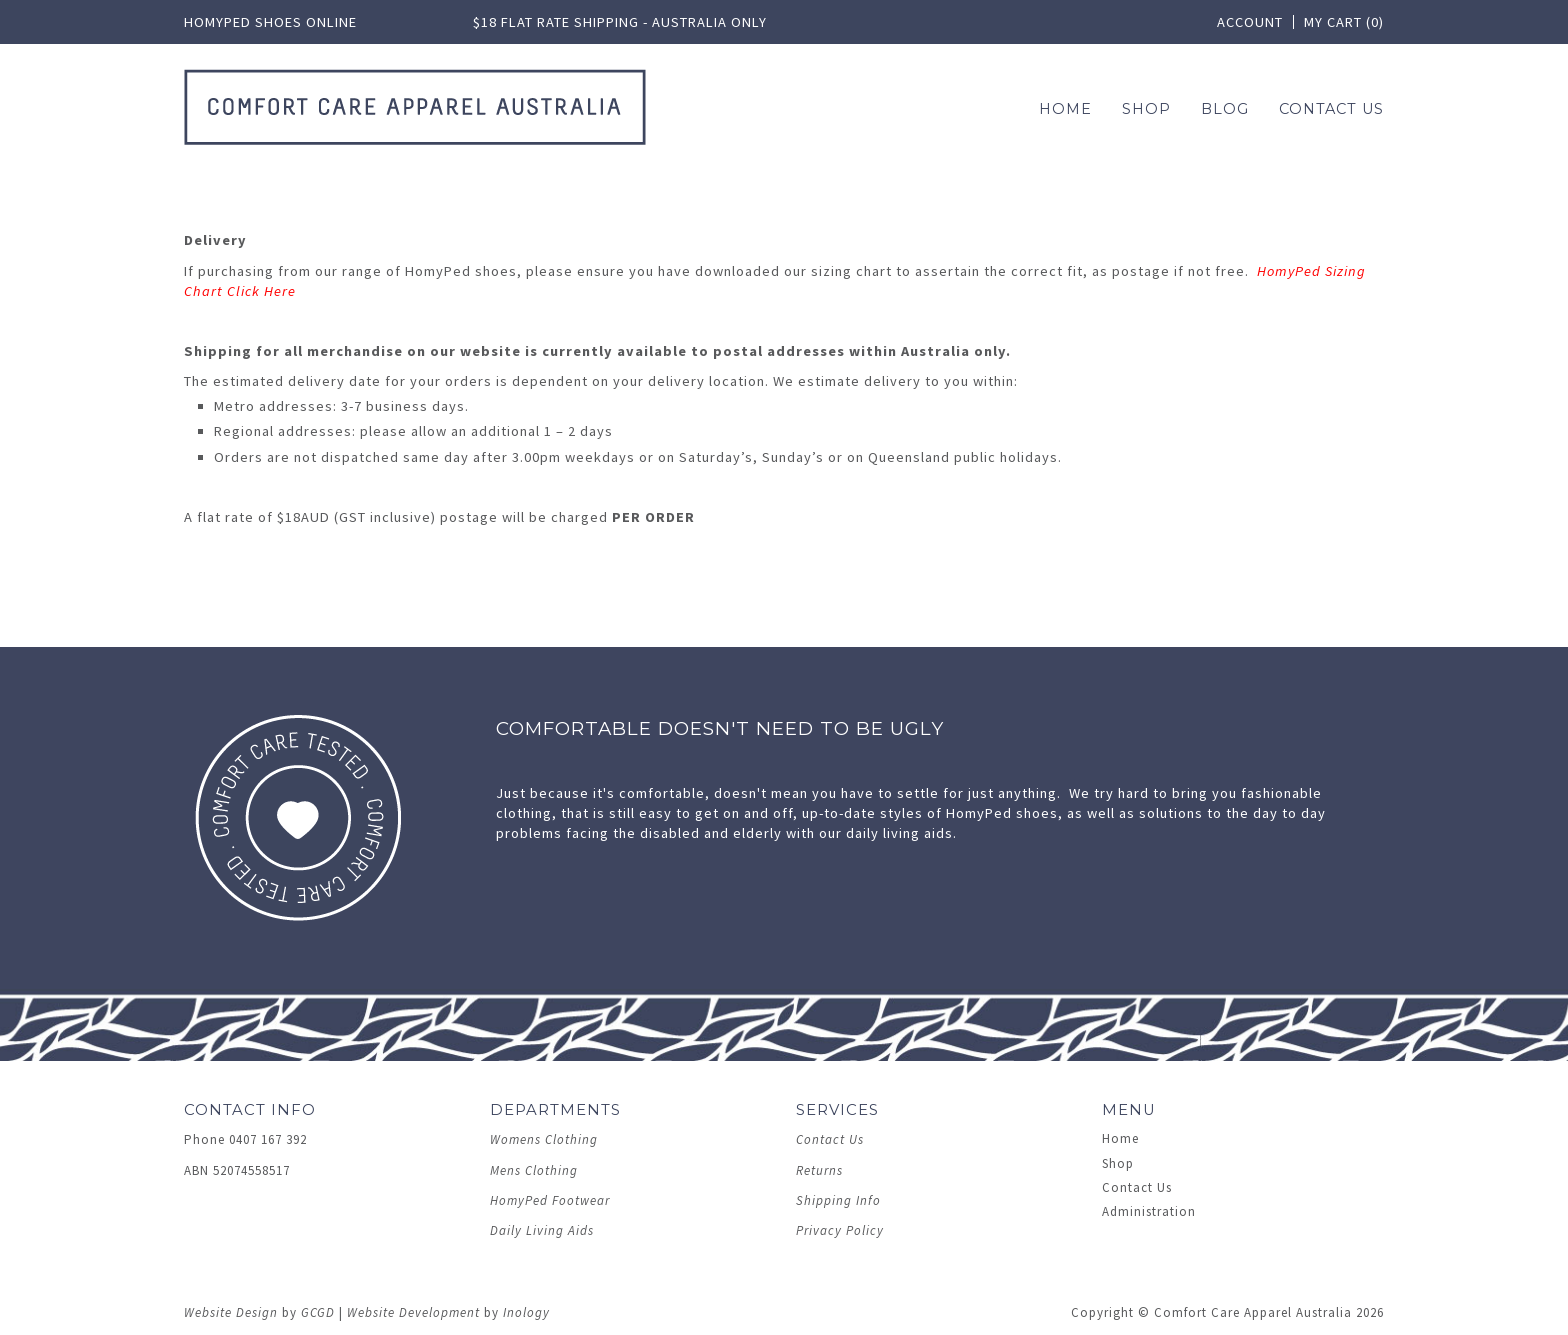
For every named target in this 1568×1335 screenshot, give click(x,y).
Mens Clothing (534, 1170)
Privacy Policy (840, 1230)
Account (1250, 22)
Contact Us (1331, 109)
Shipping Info (838, 1200)
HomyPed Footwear (550, 1200)
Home (1065, 109)
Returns (819, 1170)
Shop (1118, 1163)
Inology (526, 1312)
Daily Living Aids (542, 1230)
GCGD (318, 1312)
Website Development (413, 1312)
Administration (1149, 1211)
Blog (1225, 109)
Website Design (231, 1312)
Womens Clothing (544, 1139)
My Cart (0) (1344, 22)
